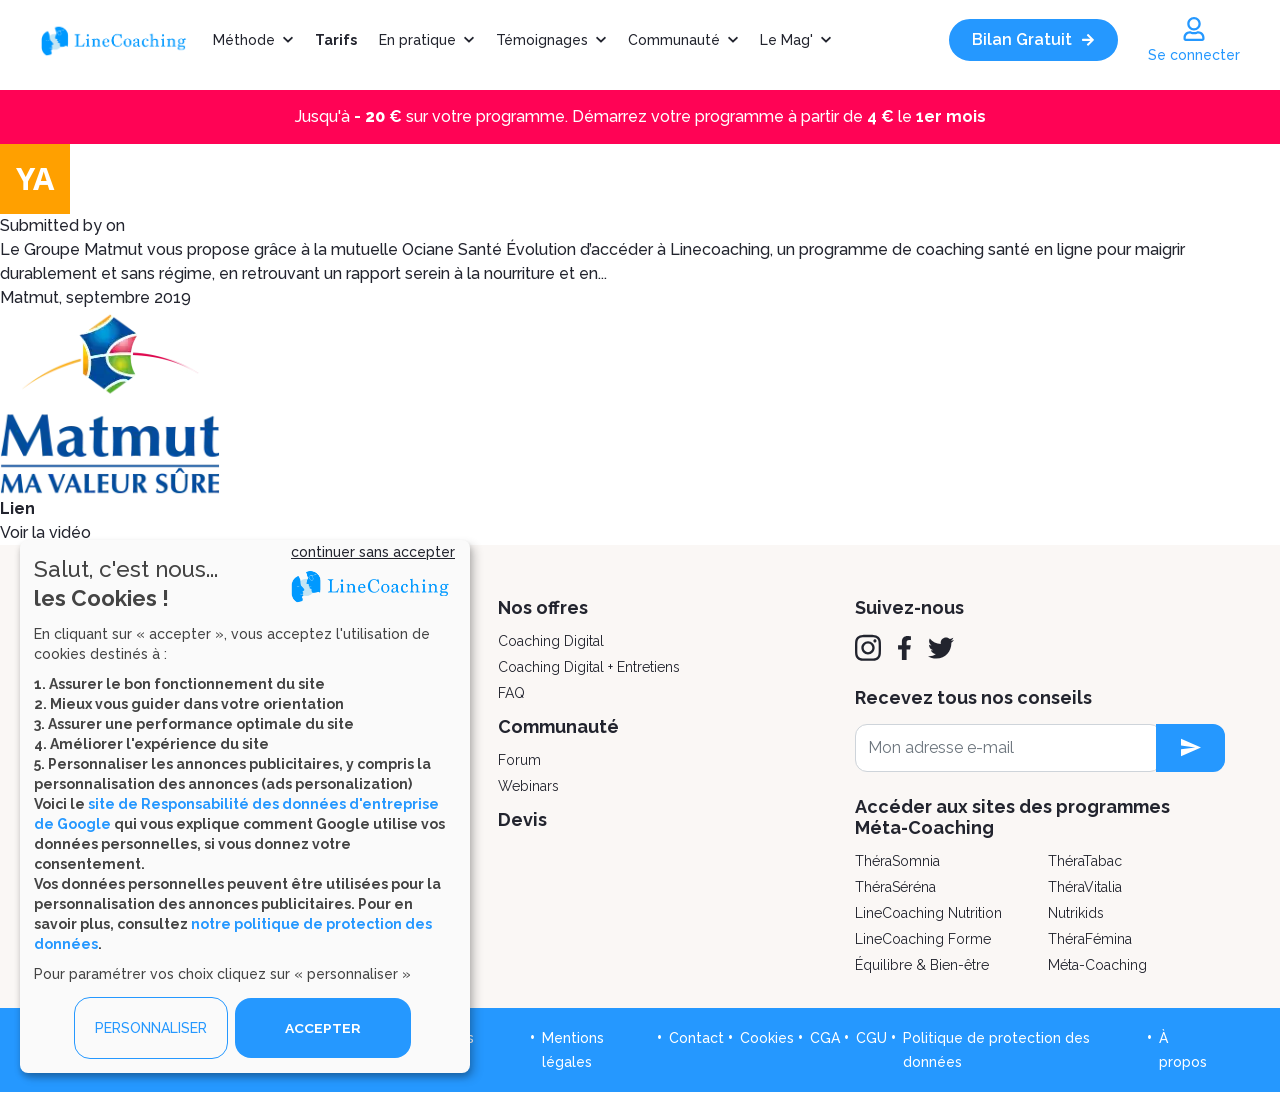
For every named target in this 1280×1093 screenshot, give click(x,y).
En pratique (417, 40)
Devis (522, 819)
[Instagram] (868, 648)
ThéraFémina (1090, 939)
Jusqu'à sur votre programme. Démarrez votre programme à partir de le (640, 116)
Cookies (767, 1038)
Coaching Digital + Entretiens (589, 667)
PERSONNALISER (151, 1028)
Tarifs (336, 40)
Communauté (674, 40)
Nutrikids (1076, 913)
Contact (696, 1038)
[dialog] (245, 806)
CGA (825, 1038)
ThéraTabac (1085, 861)
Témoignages (542, 40)
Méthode (244, 40)
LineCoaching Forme (923, 939)
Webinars (528, 786)
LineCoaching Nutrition (928, 913)
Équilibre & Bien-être (922, 965)
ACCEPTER (323, 1028)
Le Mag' (786, 40)
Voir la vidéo (45, 532)
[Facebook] (904, 648)
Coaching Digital (551, 641)
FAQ (511, 693)
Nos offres (543, 607)
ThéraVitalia (1085, 887)
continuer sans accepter (373, 552)
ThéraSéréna (895, 887)
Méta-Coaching (1097, 965)
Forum (519, 760)
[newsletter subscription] (1190, 748)
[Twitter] (941, 648)
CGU (871, 1038)
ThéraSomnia (897, 861)
